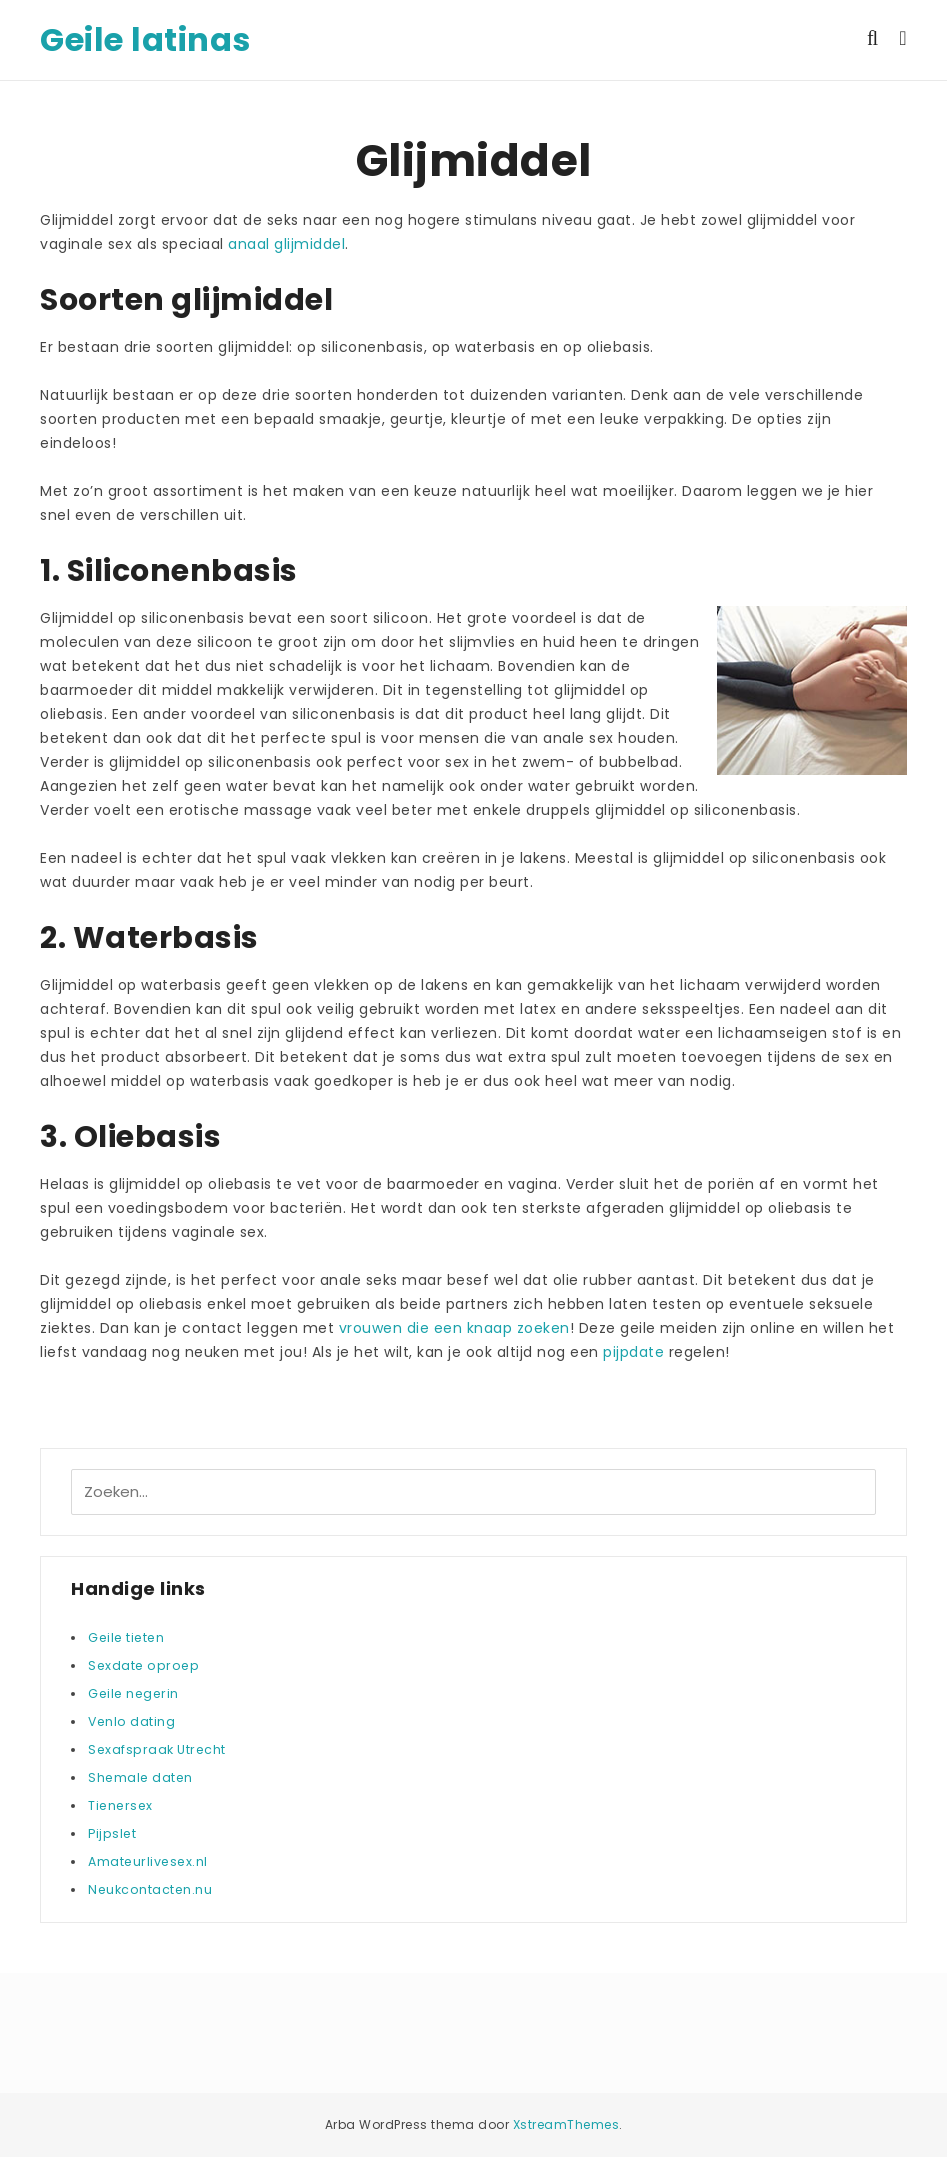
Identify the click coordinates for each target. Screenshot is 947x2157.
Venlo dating (131, 1721)
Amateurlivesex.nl (148, 1861)
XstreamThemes (566, 2124)
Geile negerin (133, 1693)
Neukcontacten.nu (150, 1889)
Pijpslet (112, 1833)
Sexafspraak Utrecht (157, 1749)
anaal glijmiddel (286, 244)
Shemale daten (140, 1777)
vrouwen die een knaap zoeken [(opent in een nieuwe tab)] (454, 1328)
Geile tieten (126, 1637)
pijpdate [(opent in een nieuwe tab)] (633, 1352)
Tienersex (120, 1805)
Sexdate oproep (143, 1665)
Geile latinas (145, 39)
